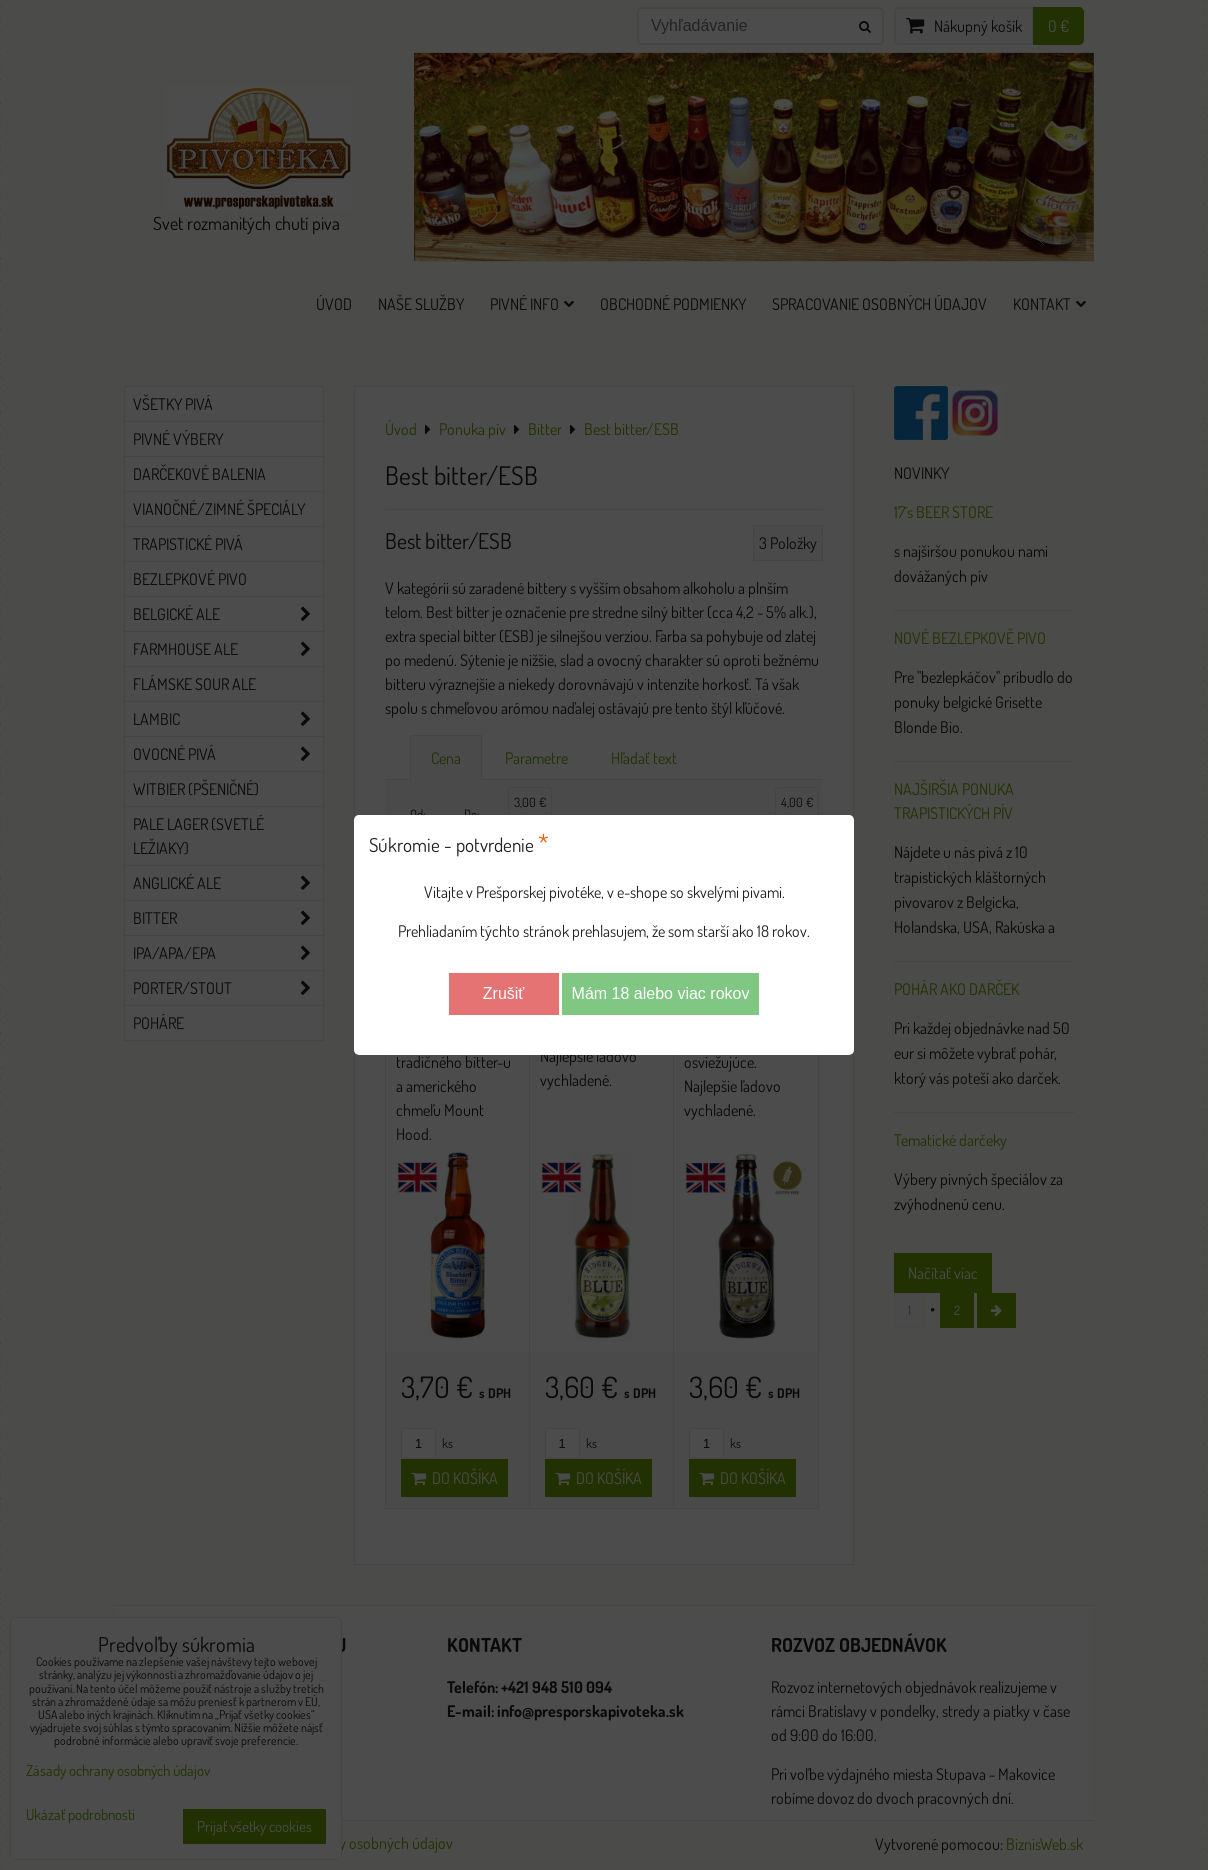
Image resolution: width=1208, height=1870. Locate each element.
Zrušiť (504, 993)
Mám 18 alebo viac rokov (661, 993)
